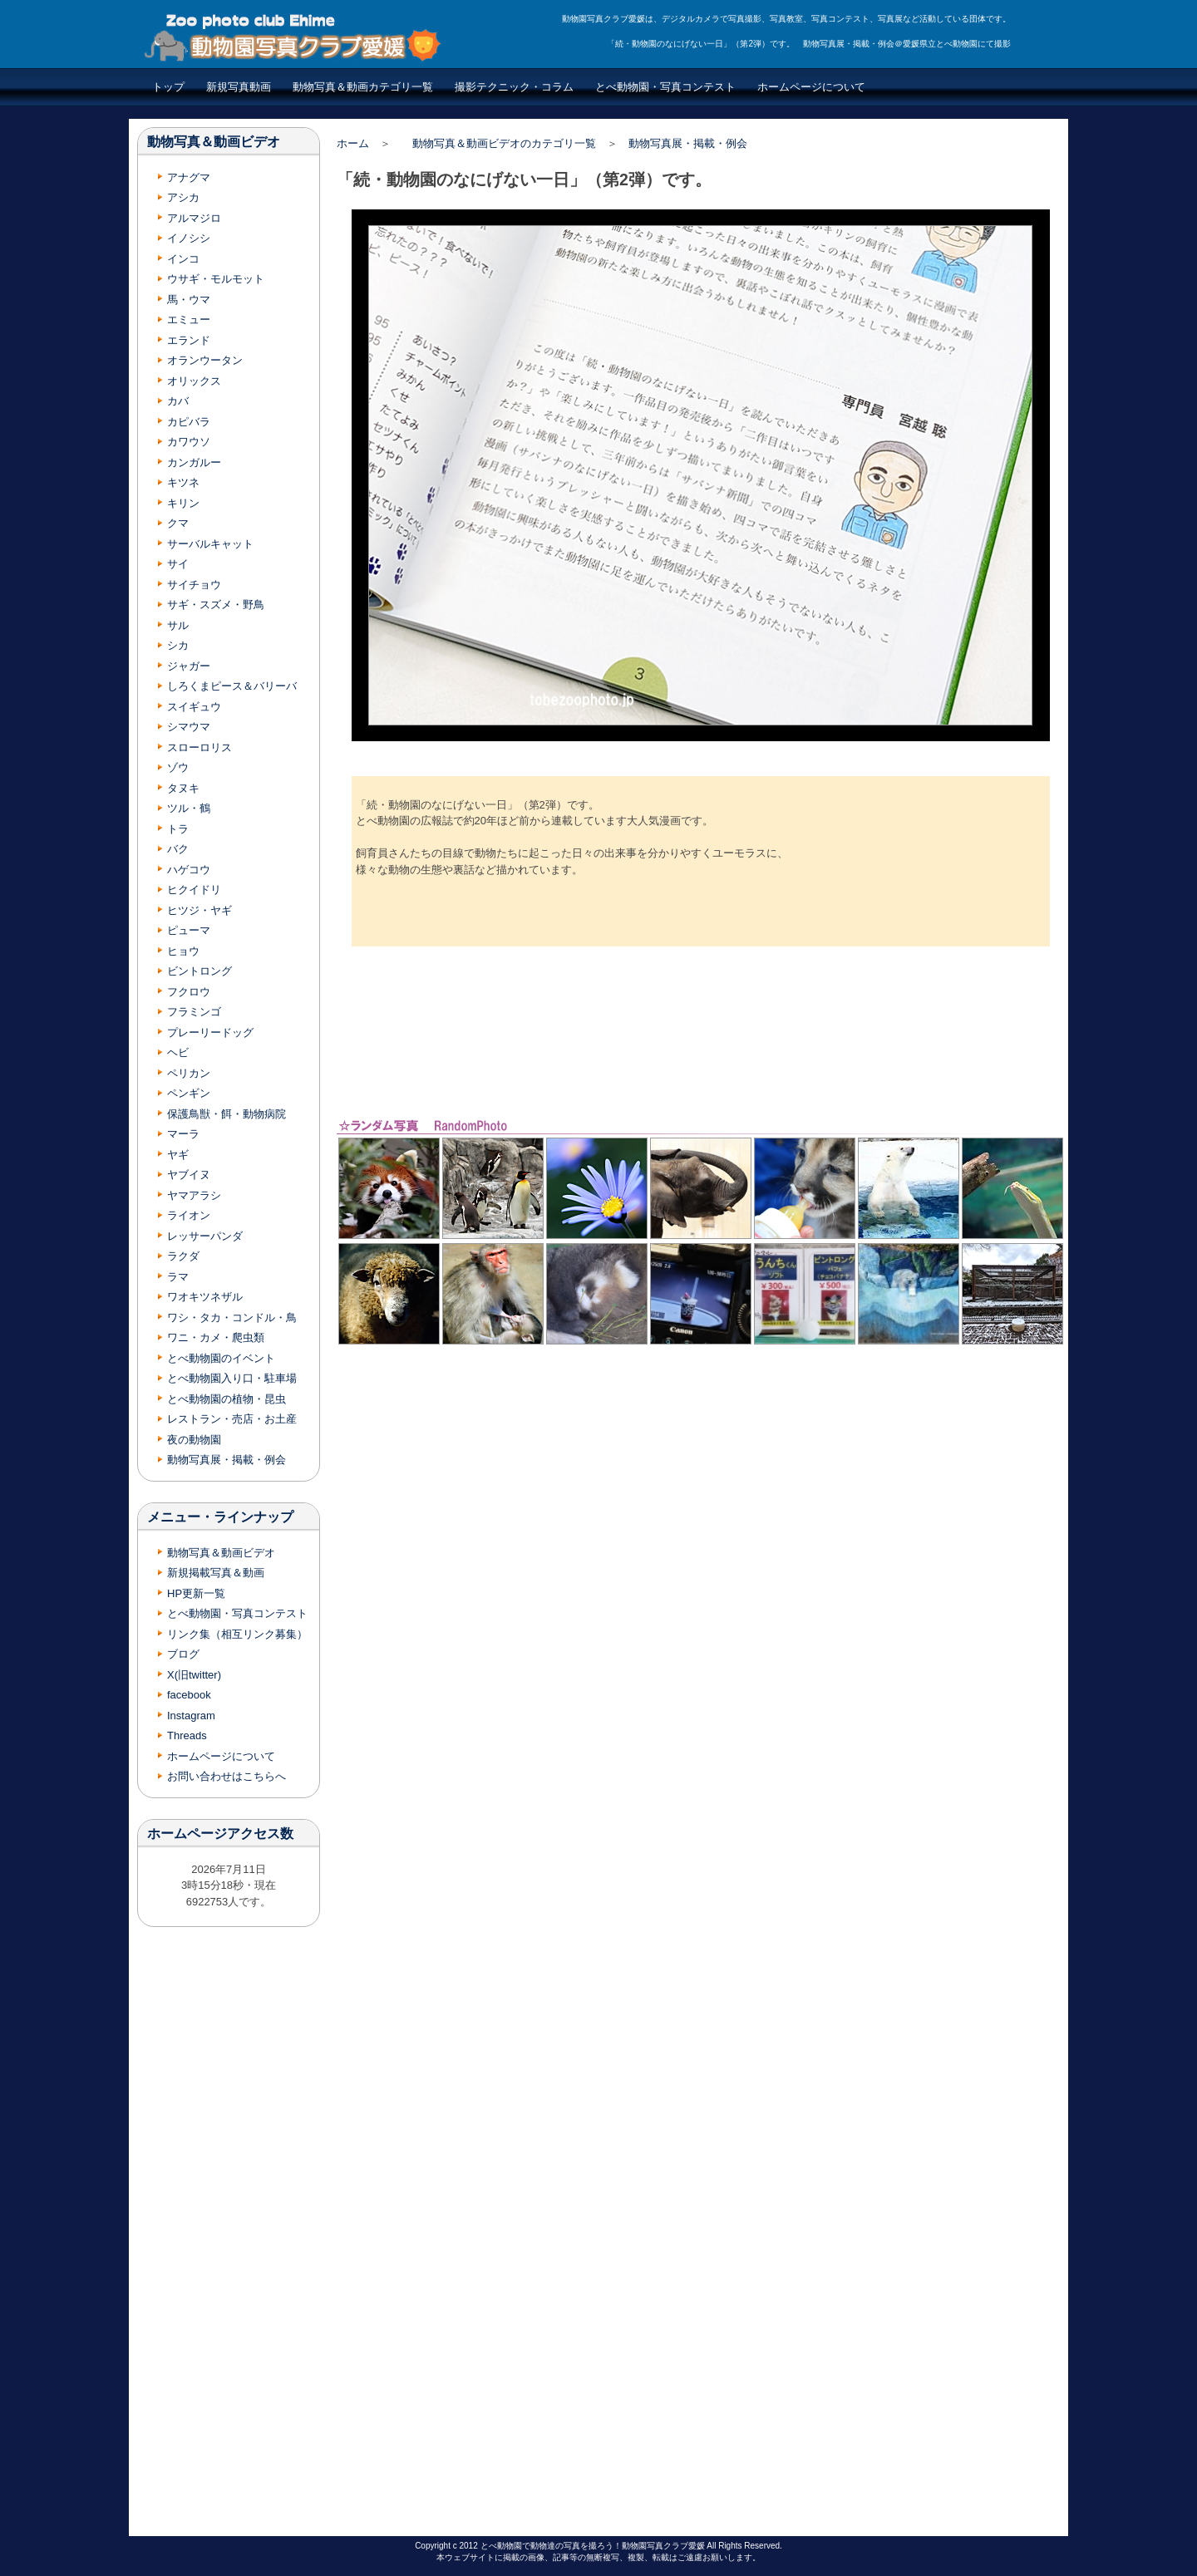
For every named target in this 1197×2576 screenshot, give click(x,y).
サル (178, 625)
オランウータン (205, 360)
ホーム (353, 143)
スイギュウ (194, 707)
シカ (178, 645)
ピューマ (188, 930)
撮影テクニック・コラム (514, 87)
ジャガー (188, 666)
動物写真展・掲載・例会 (687, 143)
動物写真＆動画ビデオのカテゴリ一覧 (504, 143)
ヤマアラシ (194, 1195)
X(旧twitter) (194, 1675)
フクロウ (188, 992)
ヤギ (178, 1154)
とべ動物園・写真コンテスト (665, 87)
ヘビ (178, 1052)
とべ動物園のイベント (221, 1358)
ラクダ (183, 1256)
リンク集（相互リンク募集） (237, 1634)
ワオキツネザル (205, 1296)
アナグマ (188, 177)
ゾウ (178, 767)
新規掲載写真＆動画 (215, 1572)
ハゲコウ (188, 869)
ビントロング (199, 971)
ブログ (183, 1654)
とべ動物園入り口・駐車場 (232, 1378)
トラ (178, 829)
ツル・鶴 (188, 808)
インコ (183, 259)
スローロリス (199, 747)
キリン (183, 503)
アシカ (183, 197)
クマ (178, 523)
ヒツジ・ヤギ (199, 910)
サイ (178, 564)
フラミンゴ (194, 1011)
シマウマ (188, 726)
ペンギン (188, 1093)
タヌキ (183, 788)
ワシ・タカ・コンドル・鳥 (232, 1317)
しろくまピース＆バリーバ (232, 686)
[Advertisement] (700, 1031)
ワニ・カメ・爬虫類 (215, 1337)
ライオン (188, 1215)
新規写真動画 (238, 87)
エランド (188, 340)
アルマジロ (194, 218)
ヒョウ (183, 951)
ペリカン (188, 1073)
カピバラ (188, 421)
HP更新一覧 (196, 1593)
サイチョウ (194, 584)
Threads (187, 1735)
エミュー (188, 319)
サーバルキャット (210, 544)
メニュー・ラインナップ (220, 1517)
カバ (178, 401)
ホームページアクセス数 (220, 1833)
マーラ (183, 1134)
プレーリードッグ (210, 1032)
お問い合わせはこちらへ (226, 1776)
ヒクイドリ (194, 889)
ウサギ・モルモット (215, 279)
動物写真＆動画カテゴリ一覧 (363, 87)
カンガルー (194, 462)
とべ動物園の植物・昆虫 (226, 1399)
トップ (168, 87)
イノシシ (188, 238)
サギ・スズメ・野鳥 (215, 604)
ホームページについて (811, 87)
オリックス (194, 381)
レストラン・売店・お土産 (232, 1419)
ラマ (178, 1277)
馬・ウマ (188, 299)
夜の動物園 (194, 1439)
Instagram (191, 1715)
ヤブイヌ (188, 1174)
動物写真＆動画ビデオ (213, 142)
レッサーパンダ (205, 1236)
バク (178, 849)
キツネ (183, 482)
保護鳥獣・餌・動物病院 (226, 1114)
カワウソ (188, 441)
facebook (189, 1695)
